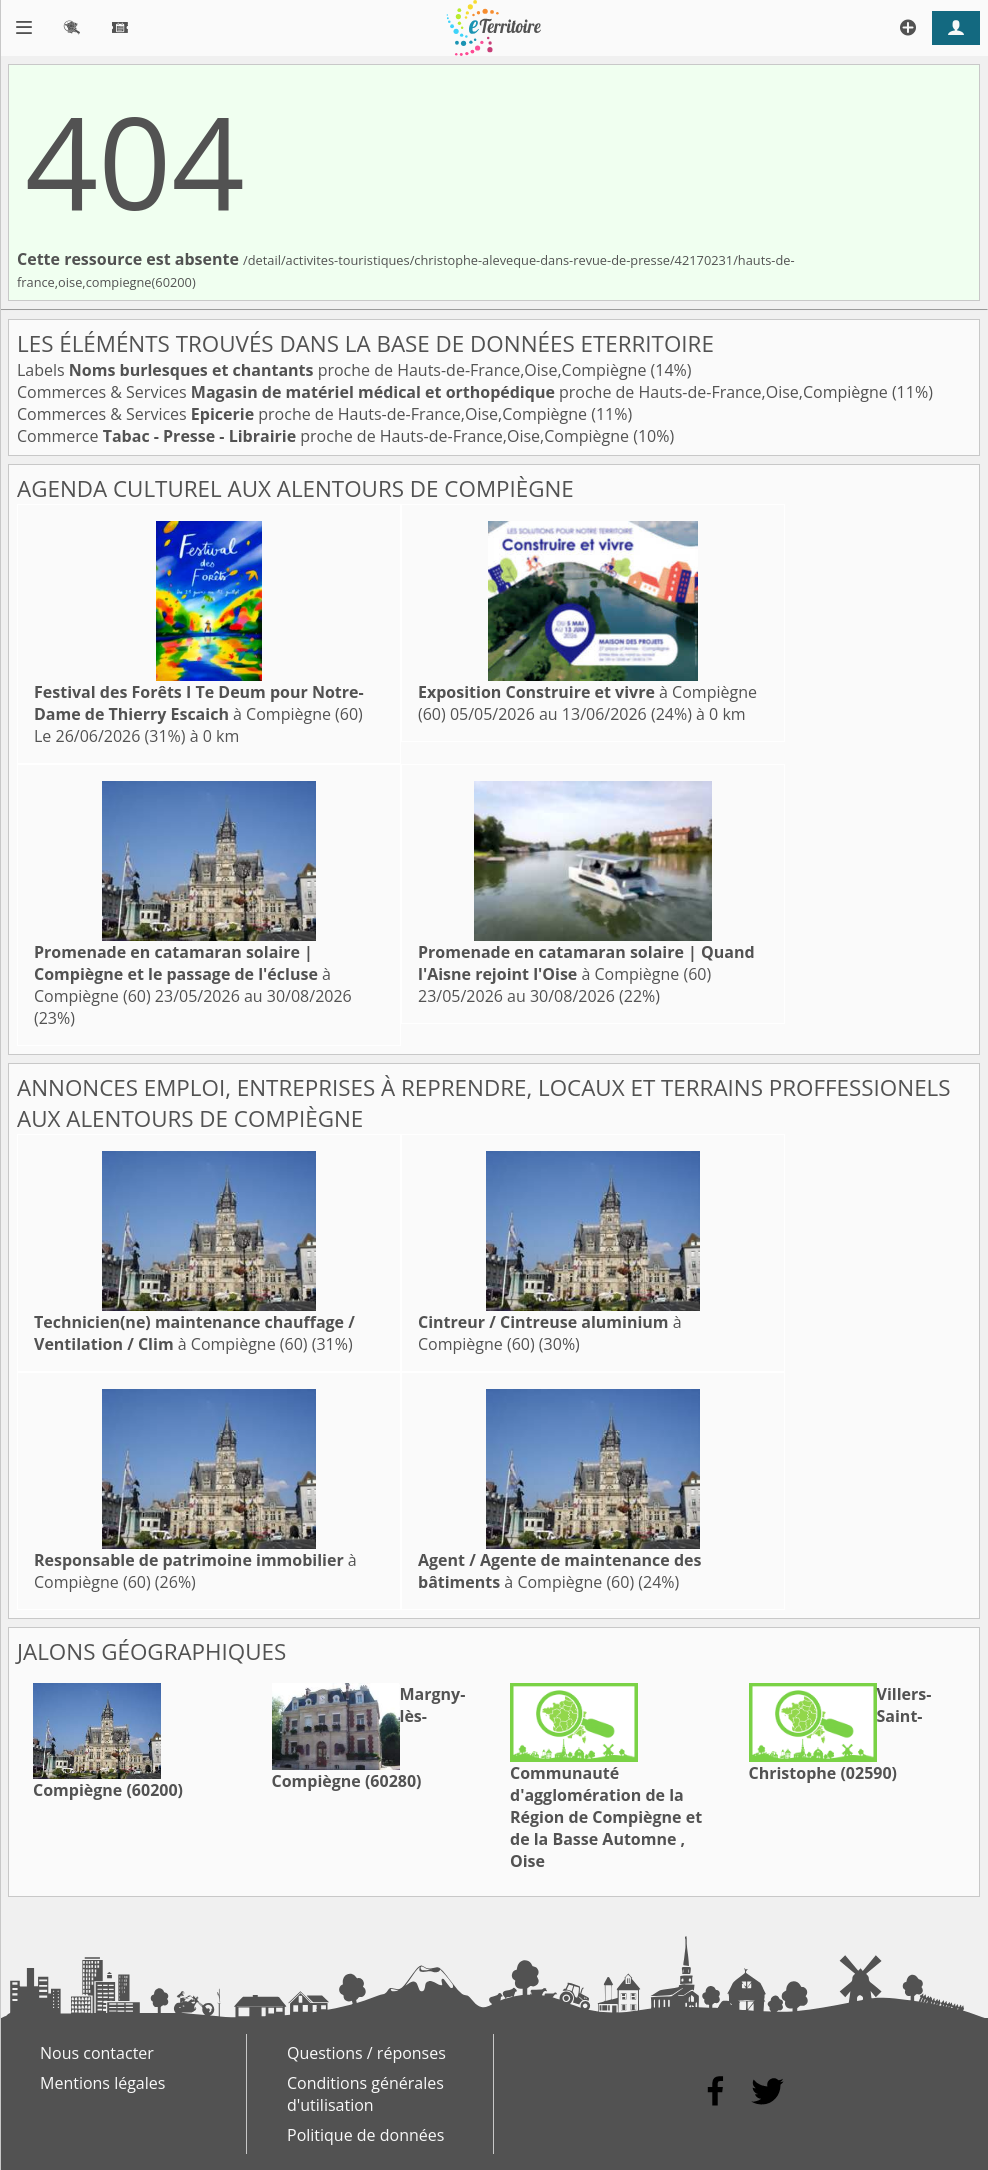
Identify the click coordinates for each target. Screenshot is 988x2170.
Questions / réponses (366, 2053)
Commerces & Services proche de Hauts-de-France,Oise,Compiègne (454, 392)
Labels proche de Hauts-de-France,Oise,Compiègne (334, 370)
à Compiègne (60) (199, 703)
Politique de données (365, 2135)
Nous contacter (97, 2053)
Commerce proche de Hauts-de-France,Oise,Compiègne (325, 436)
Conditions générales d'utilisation (365, 2094)
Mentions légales (102, 2083)
